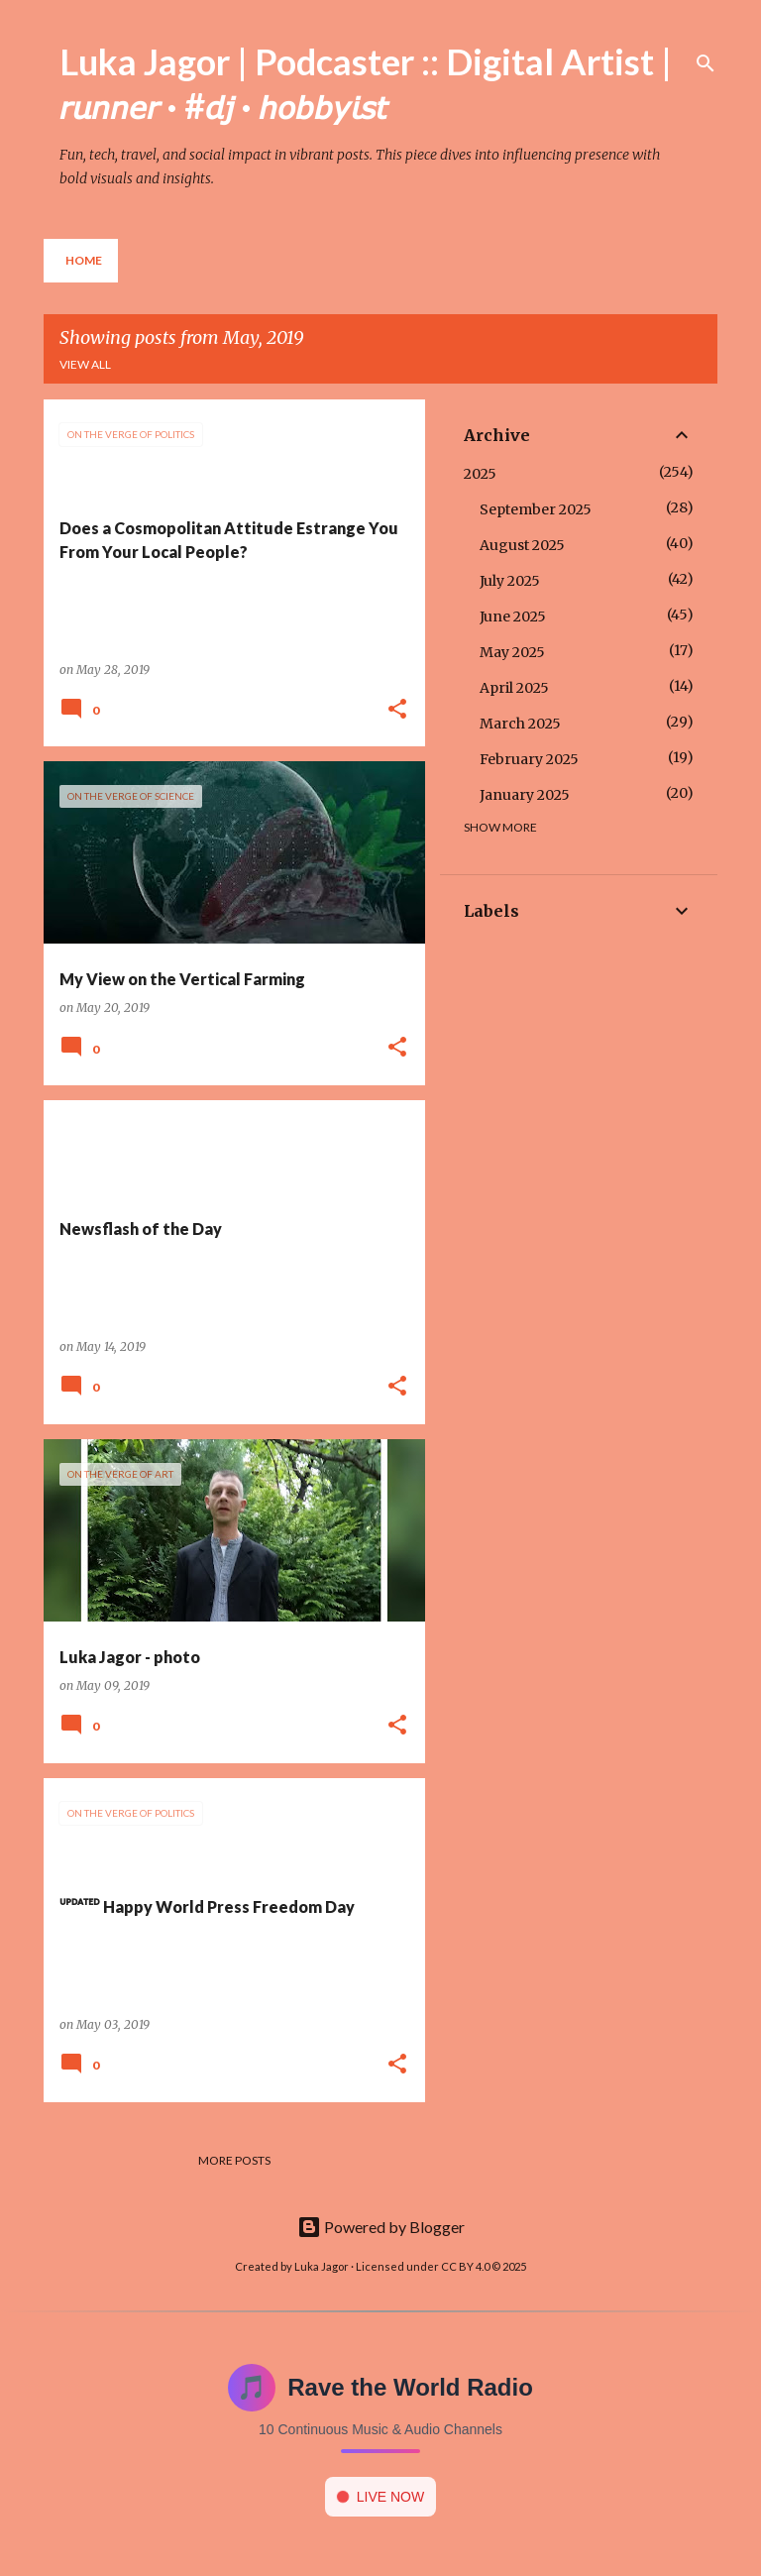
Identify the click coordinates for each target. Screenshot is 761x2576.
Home (83, 260)
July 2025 (510, 581)
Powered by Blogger (381, 2226)
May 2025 (512, 652)
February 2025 (529, 759)
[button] (397, 710)
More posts (234, 2160)
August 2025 (522, 545)
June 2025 (513, 616)
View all (85, 364)
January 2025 (525, 795)
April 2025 (514, 688)
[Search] (705, 63)
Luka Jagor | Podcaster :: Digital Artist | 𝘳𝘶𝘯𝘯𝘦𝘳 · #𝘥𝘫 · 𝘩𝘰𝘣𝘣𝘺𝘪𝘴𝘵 (365, 83)
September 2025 (536, 509)
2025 (480, 474)
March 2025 (520, 723)
